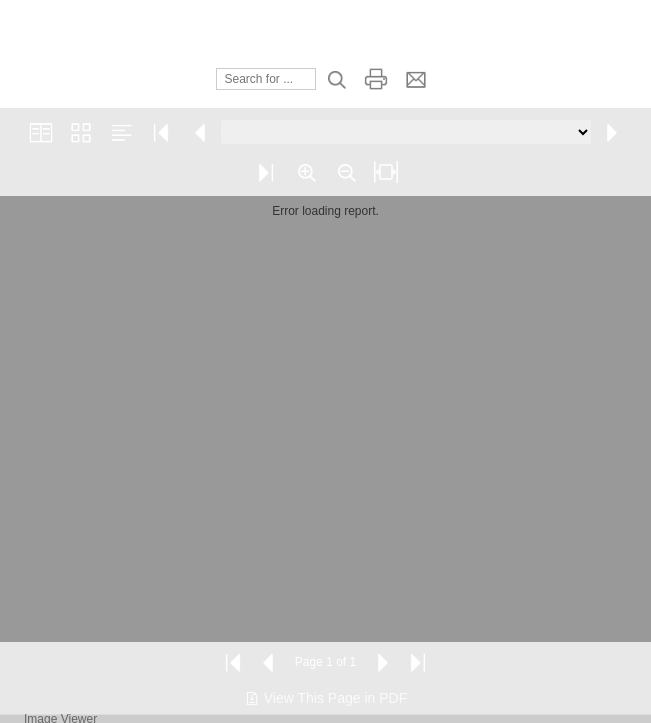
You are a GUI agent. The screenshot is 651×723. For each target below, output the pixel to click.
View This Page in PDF (325, 698)
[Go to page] (406, 132)
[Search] (266, 79)
